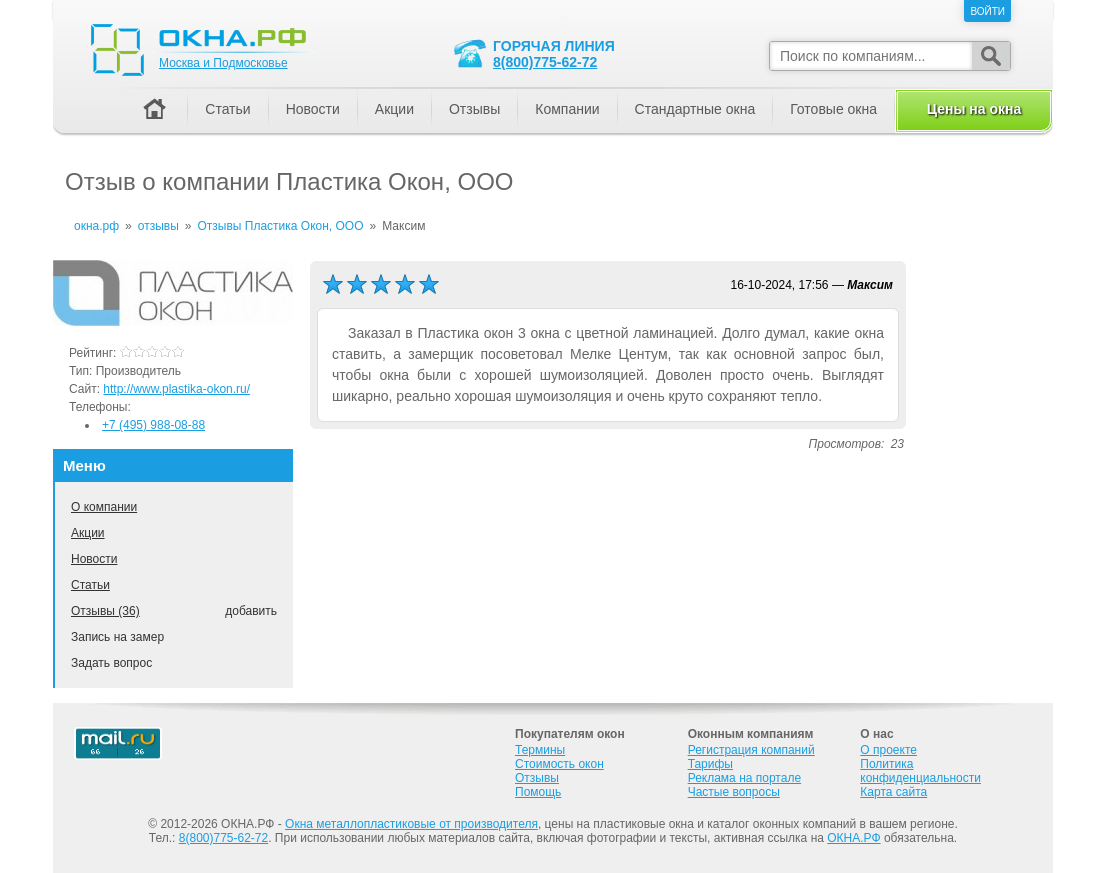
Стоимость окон (559, 764)
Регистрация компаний (751, 750)
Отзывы (474, 109)
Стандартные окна (695, 109)
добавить (251, 611)
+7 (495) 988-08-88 (153, 425)
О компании (104, 507)
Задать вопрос (111, 663)
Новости (94, 559)
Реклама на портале (744, 778)
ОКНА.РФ (853, 838)
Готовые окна (833, 109)
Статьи (90, 585)
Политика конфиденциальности (920, 771)
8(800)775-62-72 (545, 62)
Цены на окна (974, 109)
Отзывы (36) (105, 611)
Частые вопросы (734, 792)
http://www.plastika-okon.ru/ (176, 389)
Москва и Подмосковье (223, 63)
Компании (567, 109)
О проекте (888, 750)
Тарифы (710, 764)
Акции (88, 533)
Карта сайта (893, 792)
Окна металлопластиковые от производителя (411, 824)
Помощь (538, 792)
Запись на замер (117, 637)
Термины (540, 750)
